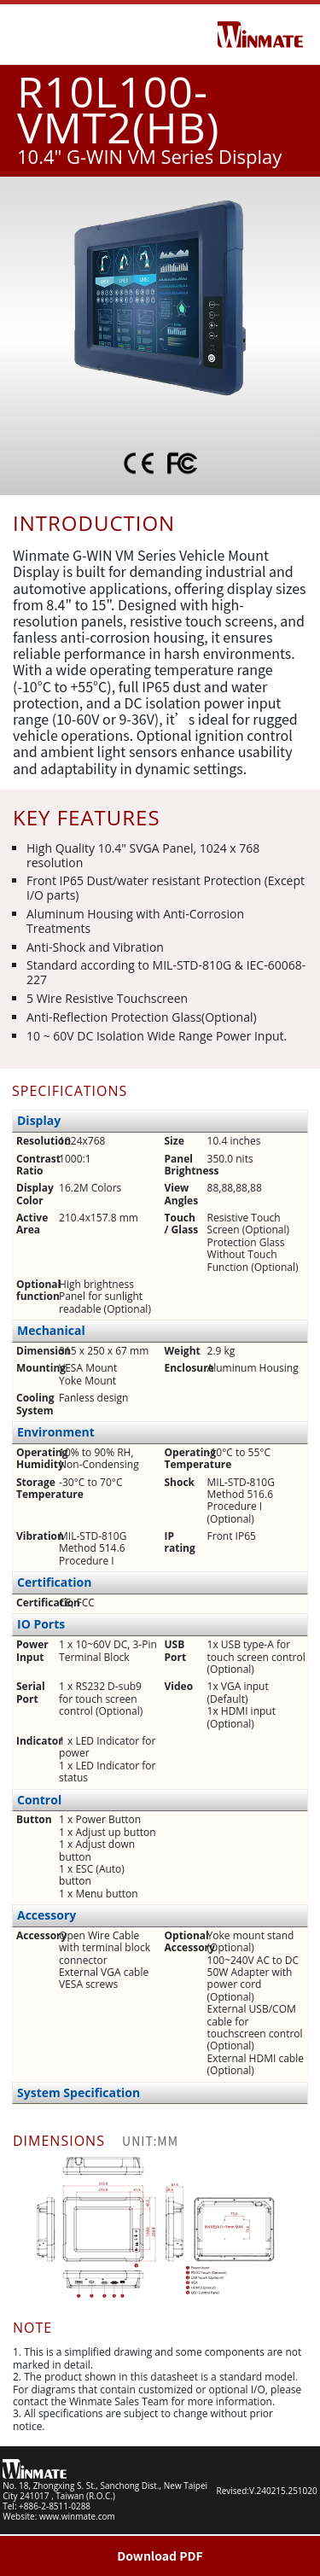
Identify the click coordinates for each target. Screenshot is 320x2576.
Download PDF (160, 2555)
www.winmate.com (77, 2516)
